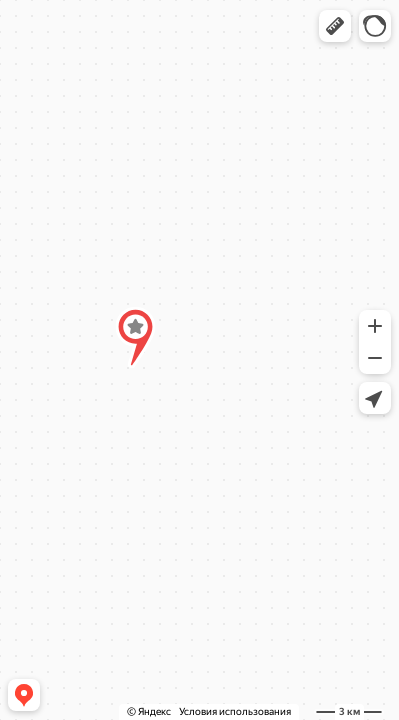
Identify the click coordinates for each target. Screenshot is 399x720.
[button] (335, 26)
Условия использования (235, 711)
